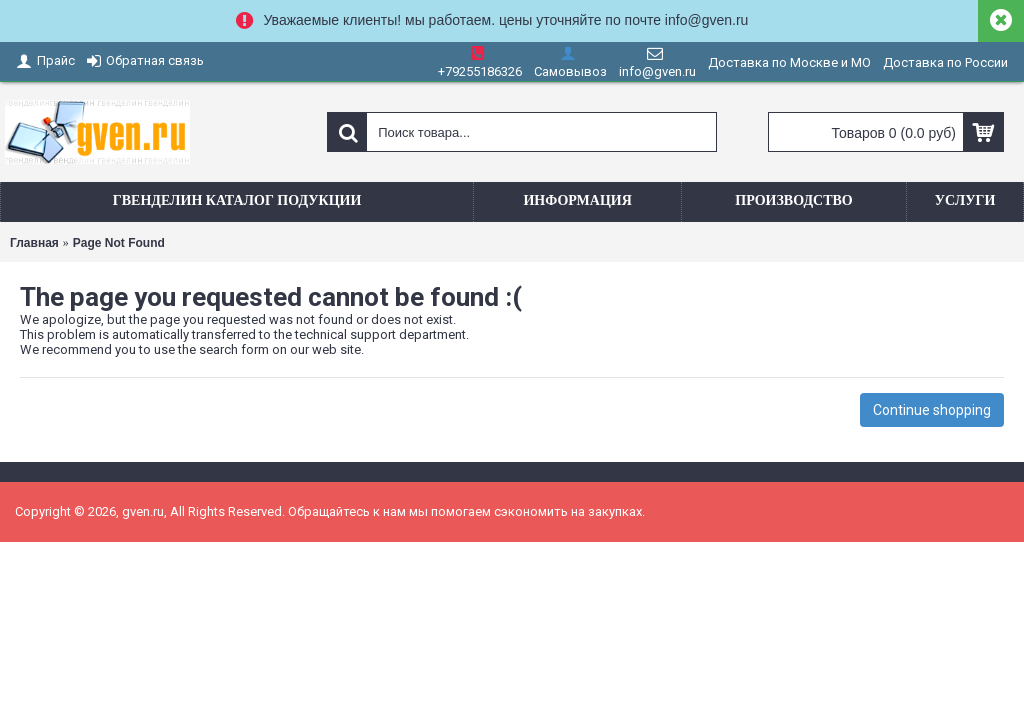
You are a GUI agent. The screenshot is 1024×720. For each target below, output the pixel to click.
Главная (34, 243)
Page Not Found (119, 243)
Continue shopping (932, 410)
